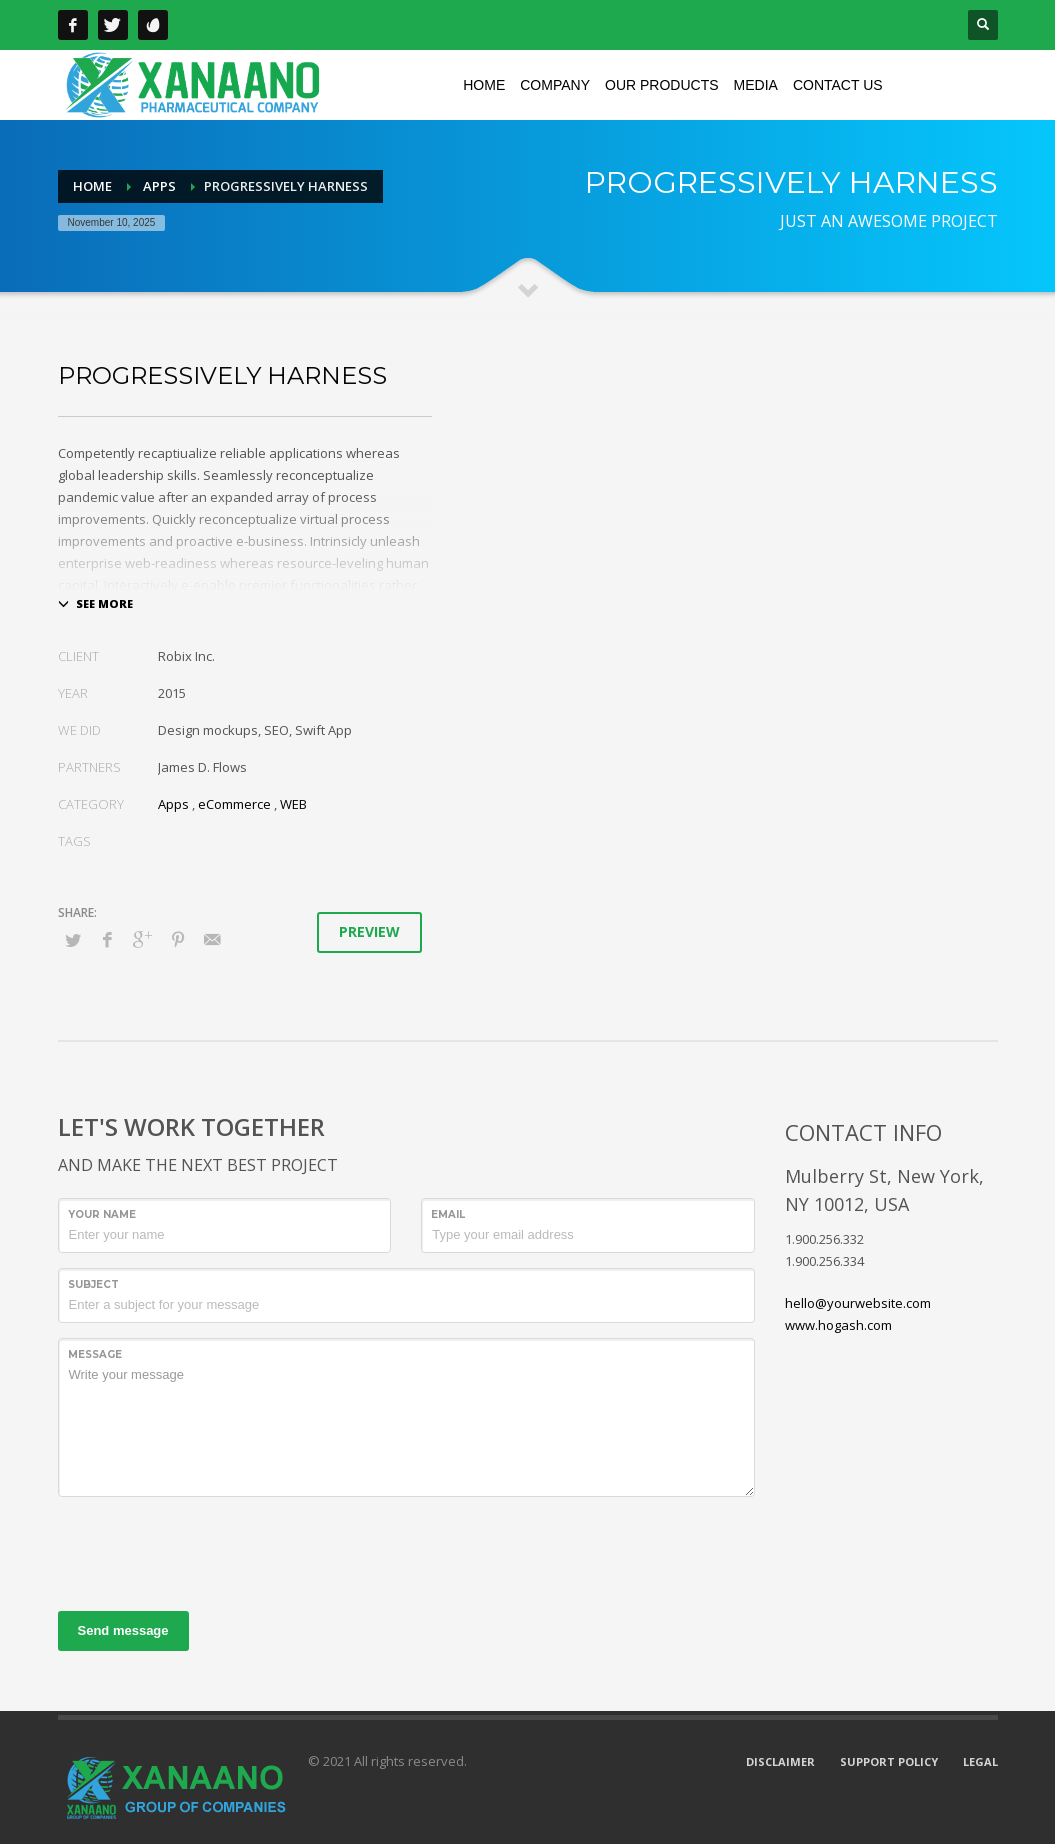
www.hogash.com (838, 1325)
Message (95, 1354)
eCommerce (234, 804)
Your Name (102, 1214)
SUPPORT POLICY (889, 1761)
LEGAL (980, 1761)
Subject (93, 1284)
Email (448, 1214)
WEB (293, 804)
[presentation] (210, 1551)
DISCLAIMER (780, 1761)
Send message (123, 1630)
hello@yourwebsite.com (858, 1303)
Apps (173, 804)
